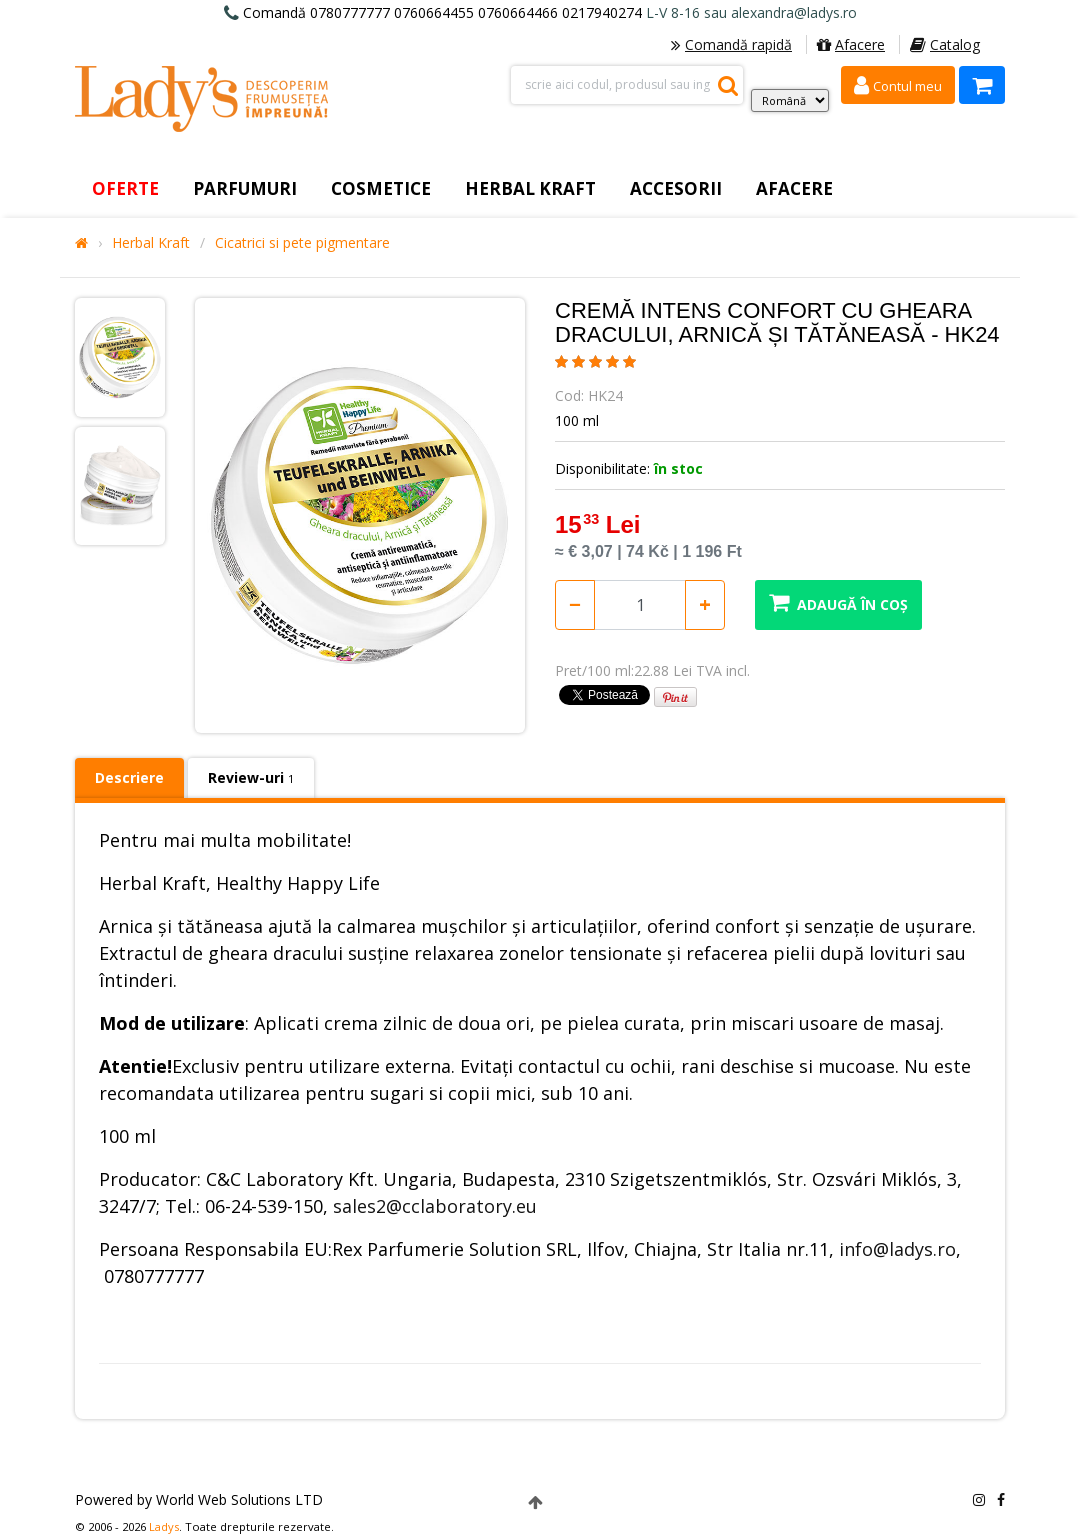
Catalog (945, 44)
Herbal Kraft (151, 243)
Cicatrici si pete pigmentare (302, 243)
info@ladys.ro (897, 1249)
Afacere (851, 44)
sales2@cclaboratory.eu (435, 1206)
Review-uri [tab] (251, 777)
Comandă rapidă (731, 44)
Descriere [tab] (129, 777)
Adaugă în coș (838, 602)
